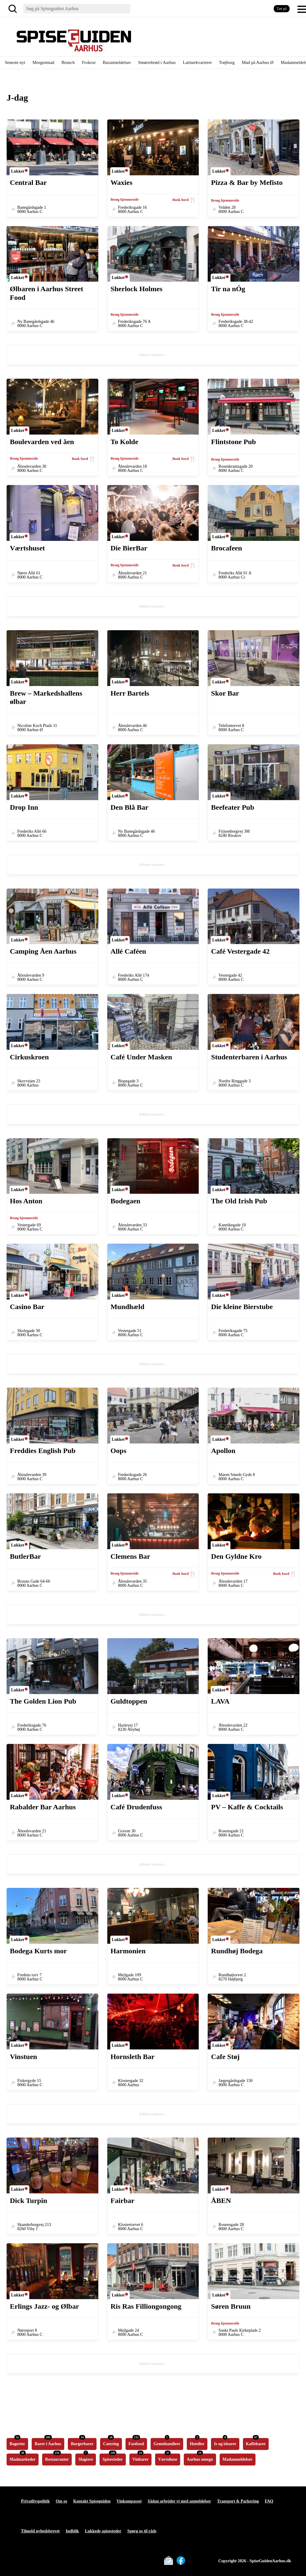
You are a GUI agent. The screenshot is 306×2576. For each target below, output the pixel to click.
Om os (61, 2501)
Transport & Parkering (238, 2501)
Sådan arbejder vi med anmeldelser (179, 2501)
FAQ (269, 2501)
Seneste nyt (15, 62)
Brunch (68, 62)
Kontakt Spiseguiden (92, 2501)
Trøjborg (227, 62)
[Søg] (13, 8)
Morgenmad (43, 62)
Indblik (72, 2531)
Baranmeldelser (117, 62)
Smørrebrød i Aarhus (157, 62)
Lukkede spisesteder (103, 2531)
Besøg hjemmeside (125, 199)
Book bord (180, 199)
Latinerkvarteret (197, 62)
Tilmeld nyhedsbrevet (40, 2531)
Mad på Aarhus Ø (257, 62)
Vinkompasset (129, 2501)
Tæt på (282, 9)
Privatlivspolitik (35, 2501)
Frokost (89, 62)
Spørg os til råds (142, 2531)
